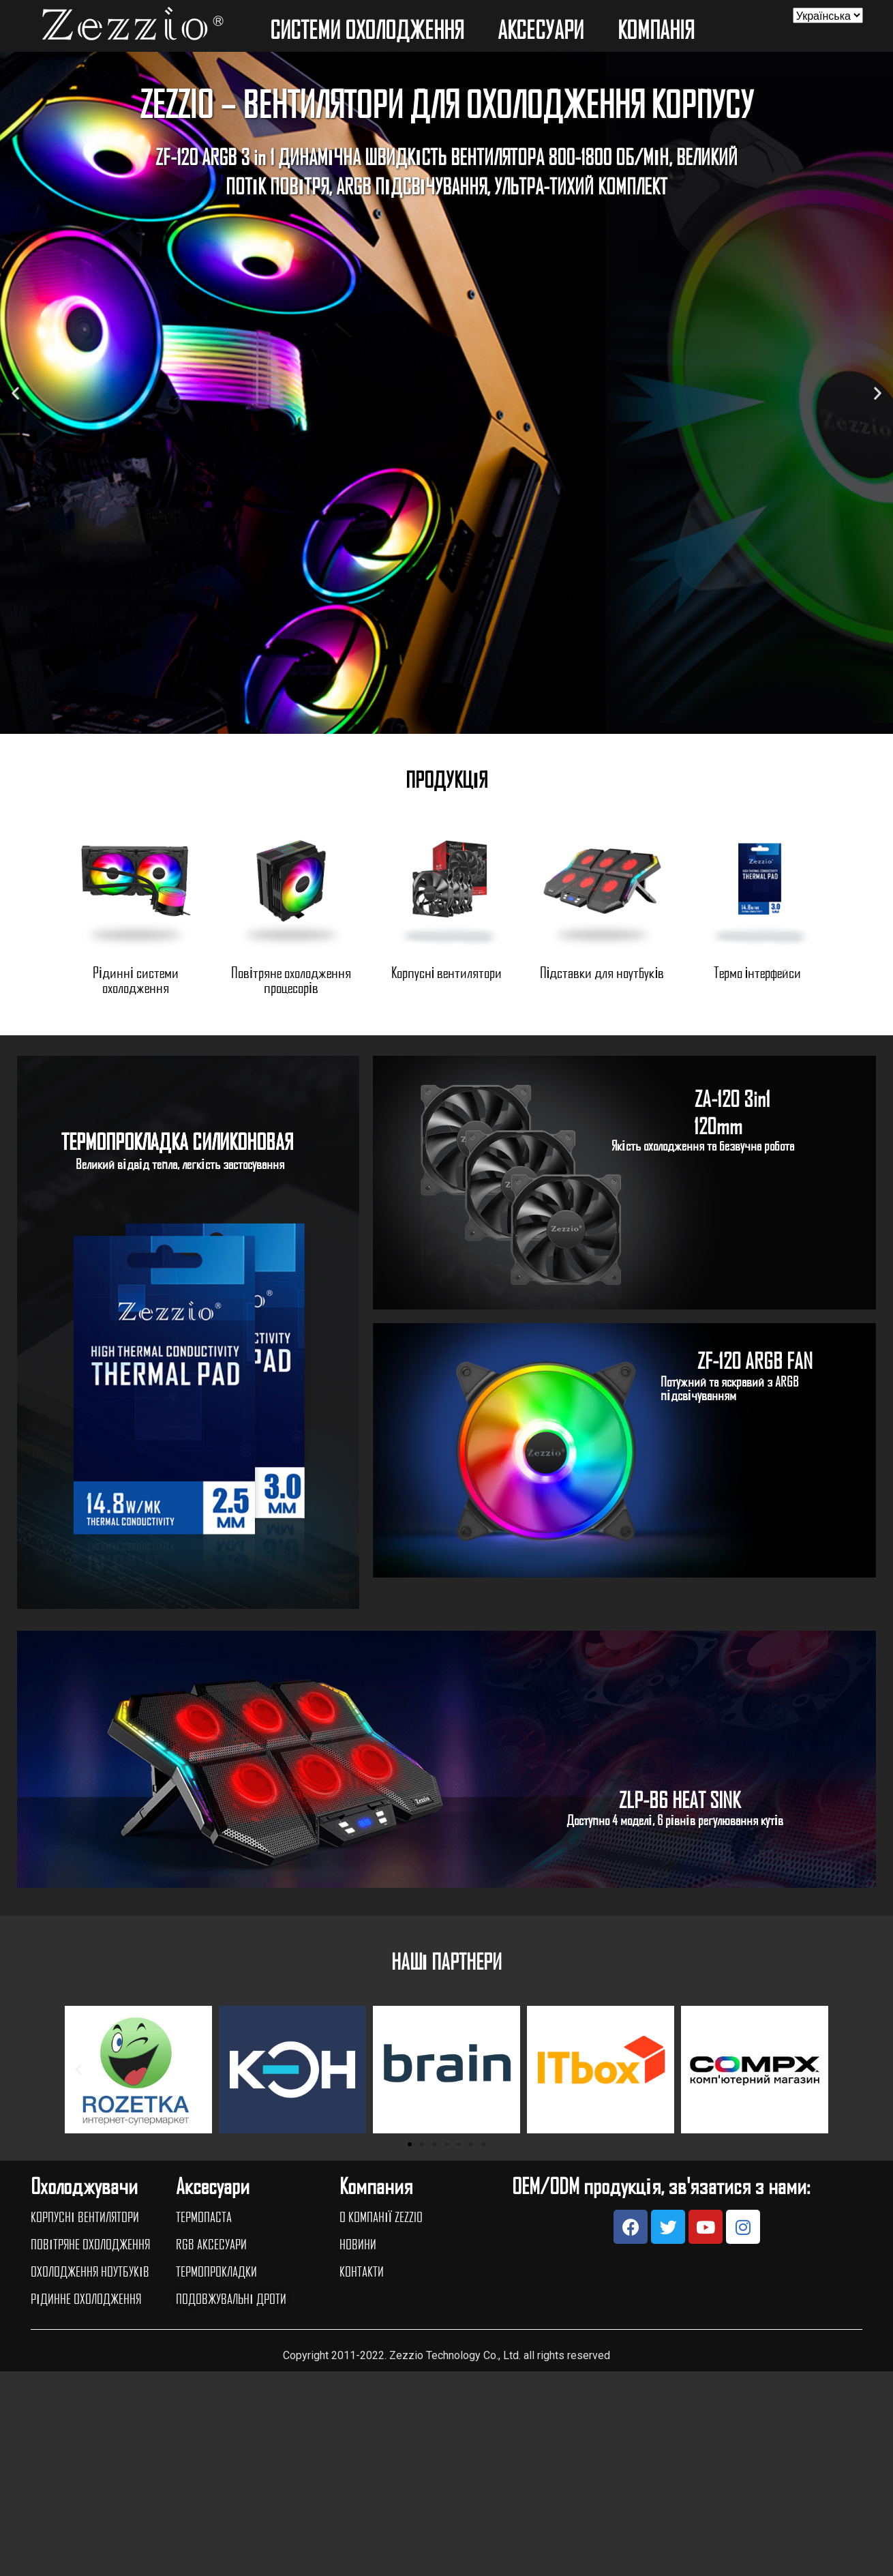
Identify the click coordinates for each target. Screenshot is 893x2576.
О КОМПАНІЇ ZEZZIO (381, 2216)
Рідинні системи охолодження (136, 979)
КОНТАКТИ (361, 2271)
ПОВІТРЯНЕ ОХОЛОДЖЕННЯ (90, 2244)
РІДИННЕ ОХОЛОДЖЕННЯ (86, 2298)
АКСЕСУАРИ (544, 29)
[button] (434, 724)
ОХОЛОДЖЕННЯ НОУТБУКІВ (90, 2271)
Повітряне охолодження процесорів (291, 979)
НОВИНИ (357, 2244)
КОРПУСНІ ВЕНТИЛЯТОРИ (85, 2216)
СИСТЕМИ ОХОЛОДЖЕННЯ (370, 29)
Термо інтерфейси (758, 972)
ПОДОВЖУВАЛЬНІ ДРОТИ (231, 2298)
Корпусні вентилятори (446, 972)
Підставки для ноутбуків (602, 972)
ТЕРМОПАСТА (204, 2216)
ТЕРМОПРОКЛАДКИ (216, 2271)
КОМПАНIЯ (659, 29)
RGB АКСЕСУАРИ (211, 2244)
